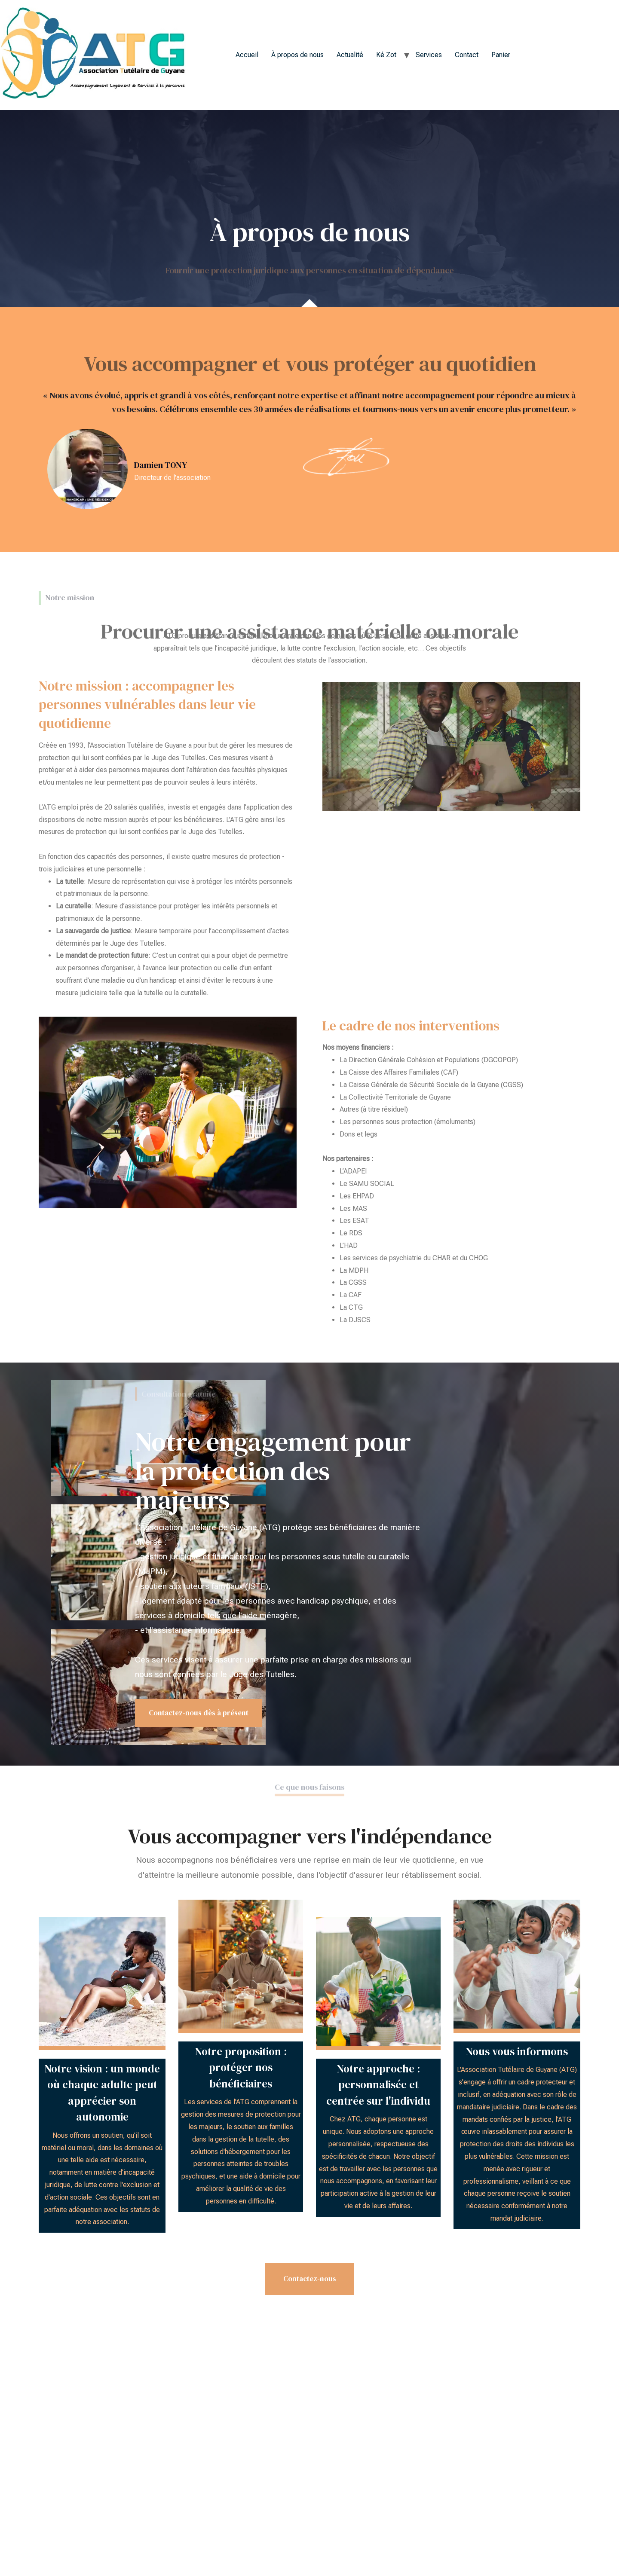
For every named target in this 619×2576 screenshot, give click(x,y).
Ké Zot (386, 55)
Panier (500, 55)
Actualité (350, 55)
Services (429, 55)
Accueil (247, 55)
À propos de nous (297, 55)
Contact (466, 55)
